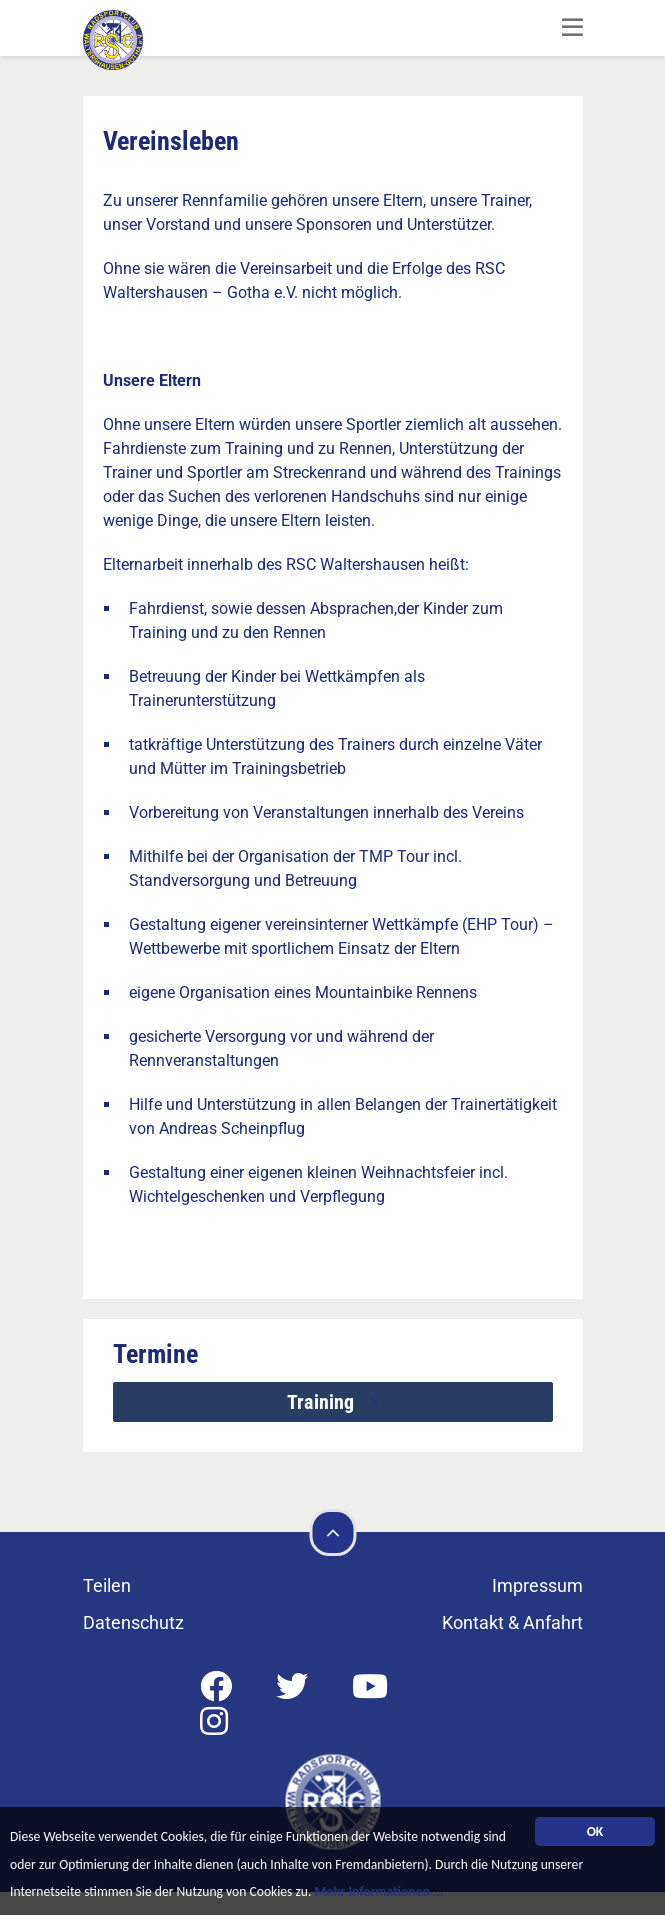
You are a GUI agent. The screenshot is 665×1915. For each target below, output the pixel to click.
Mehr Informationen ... (378, 1895)
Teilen (107, 1585)
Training (323, 1402)
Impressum (537, 1585)
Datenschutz (133, 1622)
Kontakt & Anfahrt (512, 1622)
